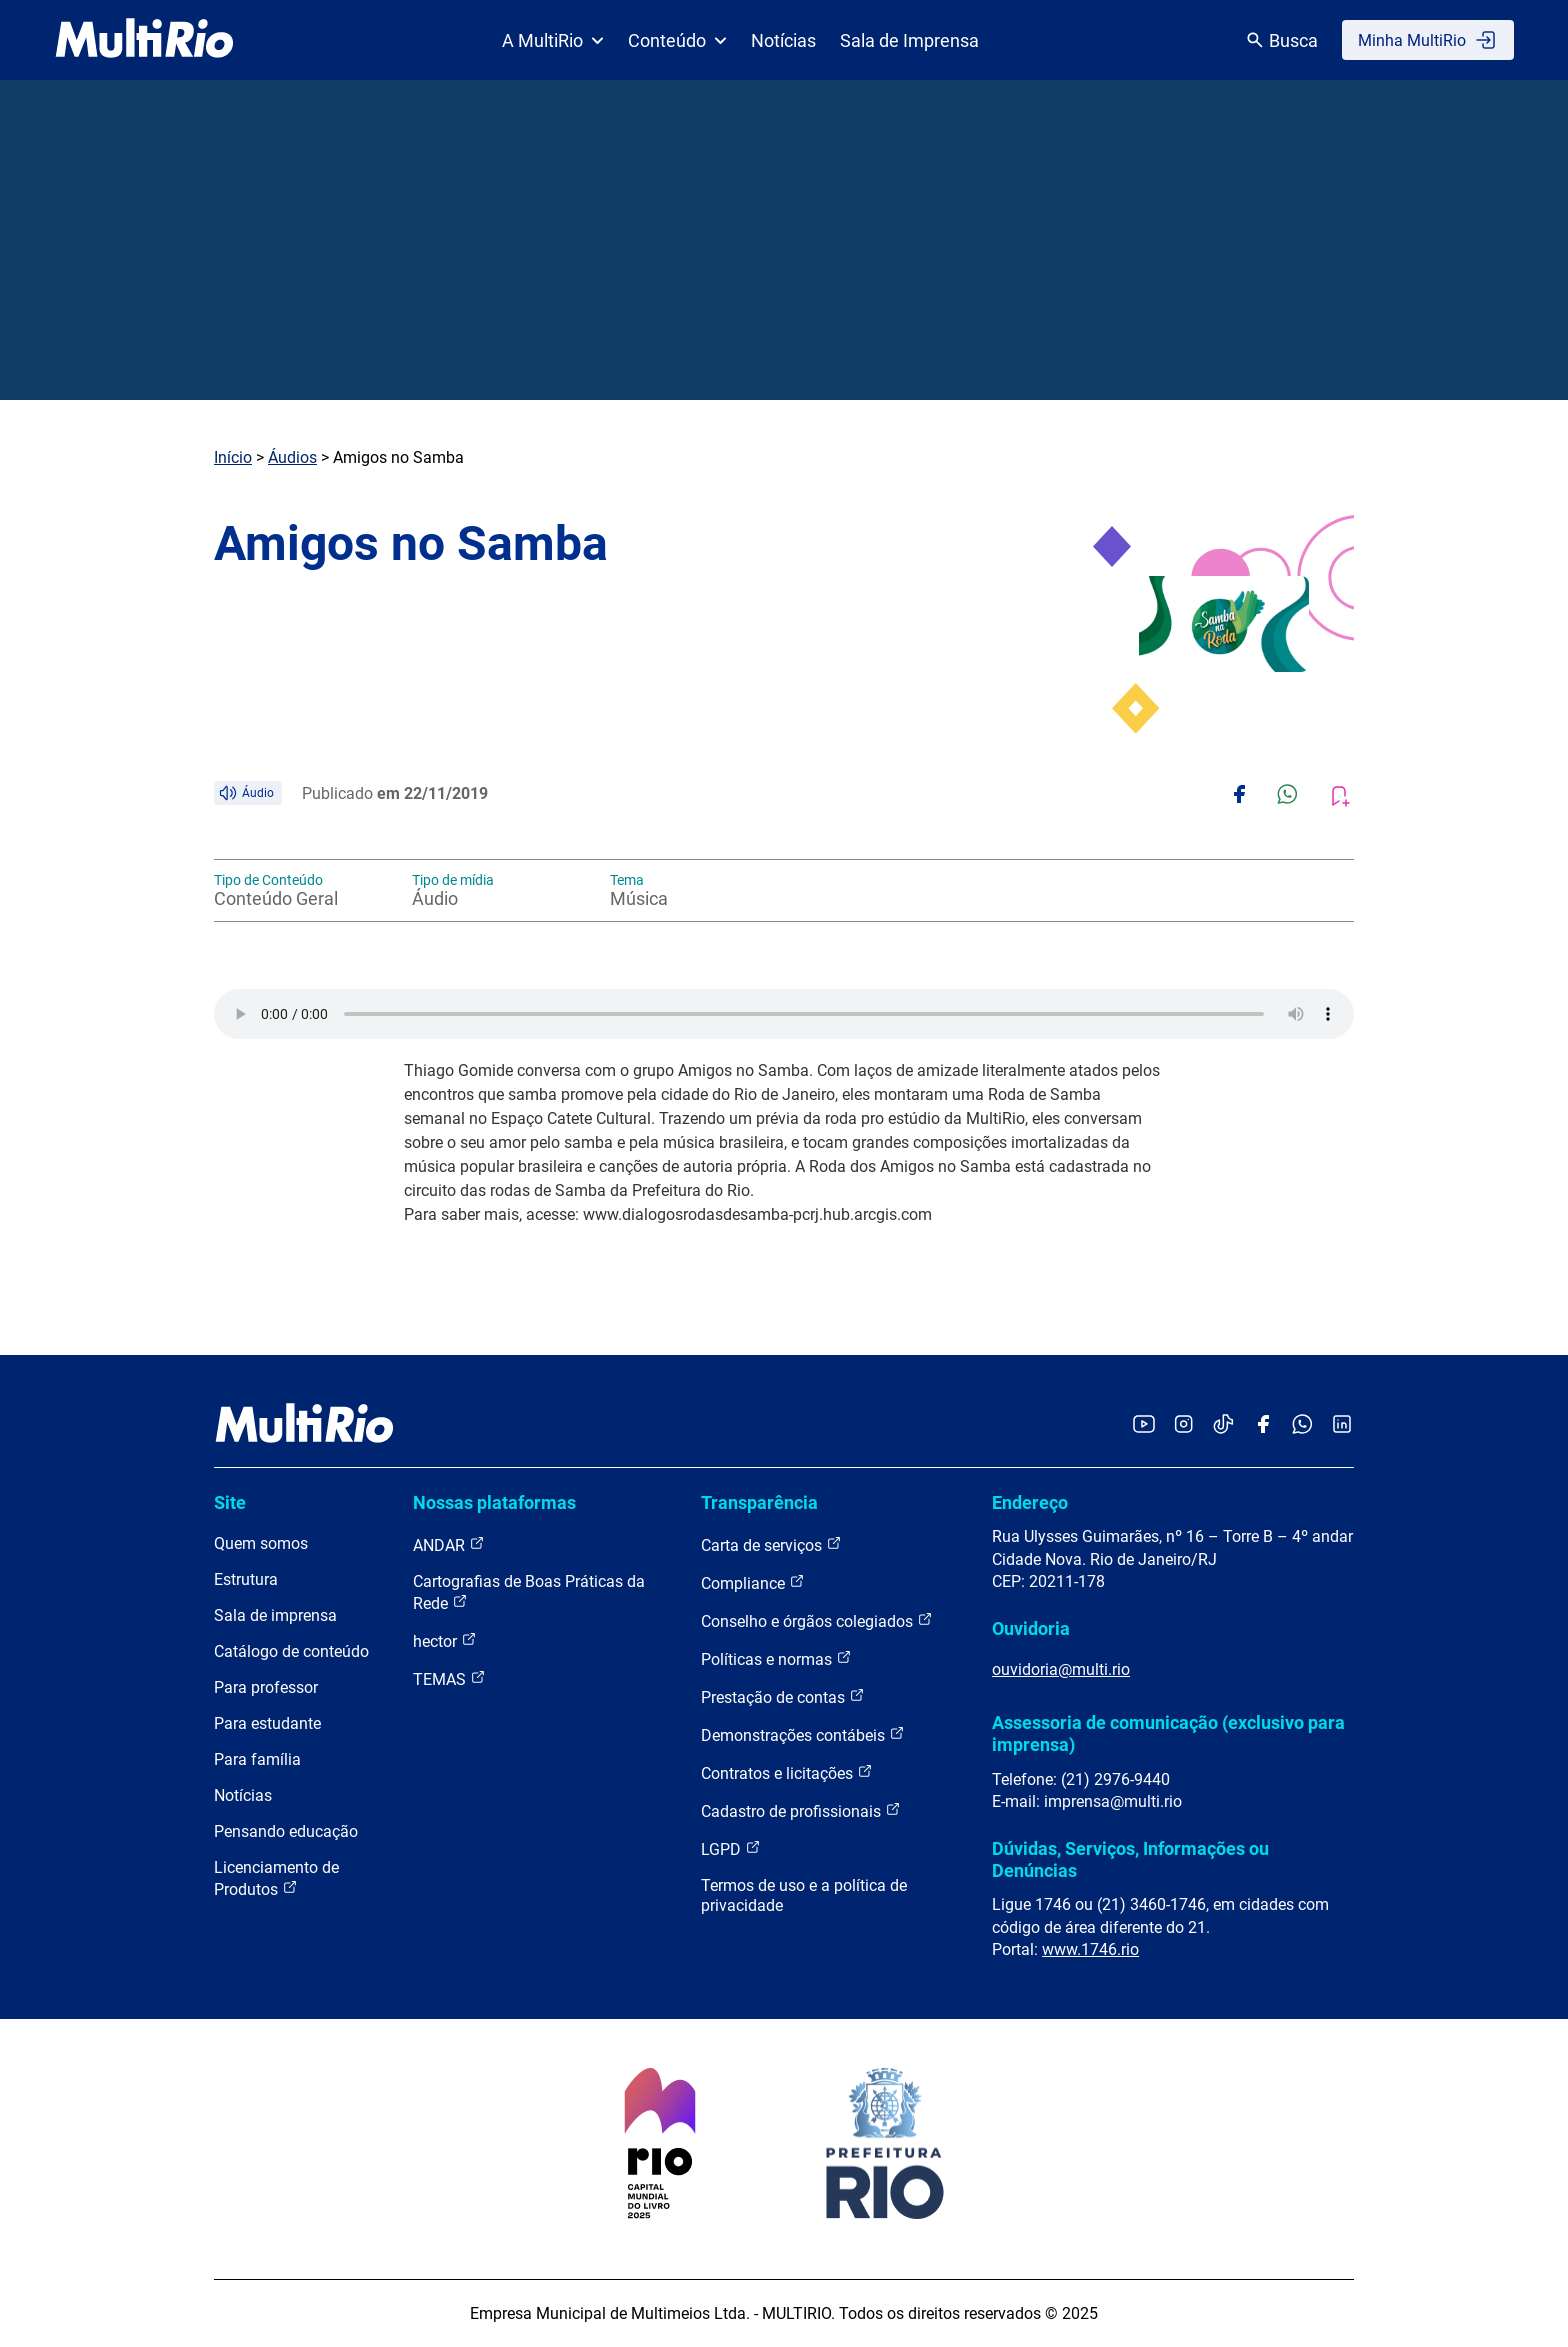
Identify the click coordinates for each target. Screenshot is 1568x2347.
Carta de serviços (771, 1544)
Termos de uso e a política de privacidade (804, 1895)
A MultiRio (553, 40)
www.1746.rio (1090, 1949)
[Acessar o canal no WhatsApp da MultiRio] (1302, 1425)
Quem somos (261, 1543)
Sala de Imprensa (909, 40)
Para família (257, 1759)
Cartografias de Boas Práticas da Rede (529, 1592)
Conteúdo (677, 40)
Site (230, 1502)
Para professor (266, 1687)
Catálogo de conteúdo (291, 1651)
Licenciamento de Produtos (276, 1878)
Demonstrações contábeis (803, 1734)
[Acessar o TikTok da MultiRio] (1223, 1425)
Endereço (1030, 1502)
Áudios (292, 457)
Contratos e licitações (787, 1772)
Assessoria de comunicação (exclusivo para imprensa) (1168, 1733)
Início (233, 457)
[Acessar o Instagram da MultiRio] (1183, 1425)
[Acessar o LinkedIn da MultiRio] (1342, 1425)
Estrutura (246, 1579)
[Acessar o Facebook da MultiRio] (1263, 1425)
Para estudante (267, 1723)
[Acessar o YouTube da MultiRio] (1144, 1425)
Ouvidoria (1031, 1628)
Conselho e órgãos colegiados (817, 1620)
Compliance (753, 1582)
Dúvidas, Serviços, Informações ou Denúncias (1130, 1859)
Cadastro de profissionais (801, 1810)
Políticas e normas (776, 1658)
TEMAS (449, 1678)
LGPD (731, 1848)
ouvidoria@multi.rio (1061, 1669)
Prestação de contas (783, 1696)
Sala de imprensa (275, 1615)
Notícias (783, 40)
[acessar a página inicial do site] (144, 40)
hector (445, 1640)
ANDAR (449, 1544)
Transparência (759, 1502)
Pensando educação (286, 1831)
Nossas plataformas (494, 1502)
